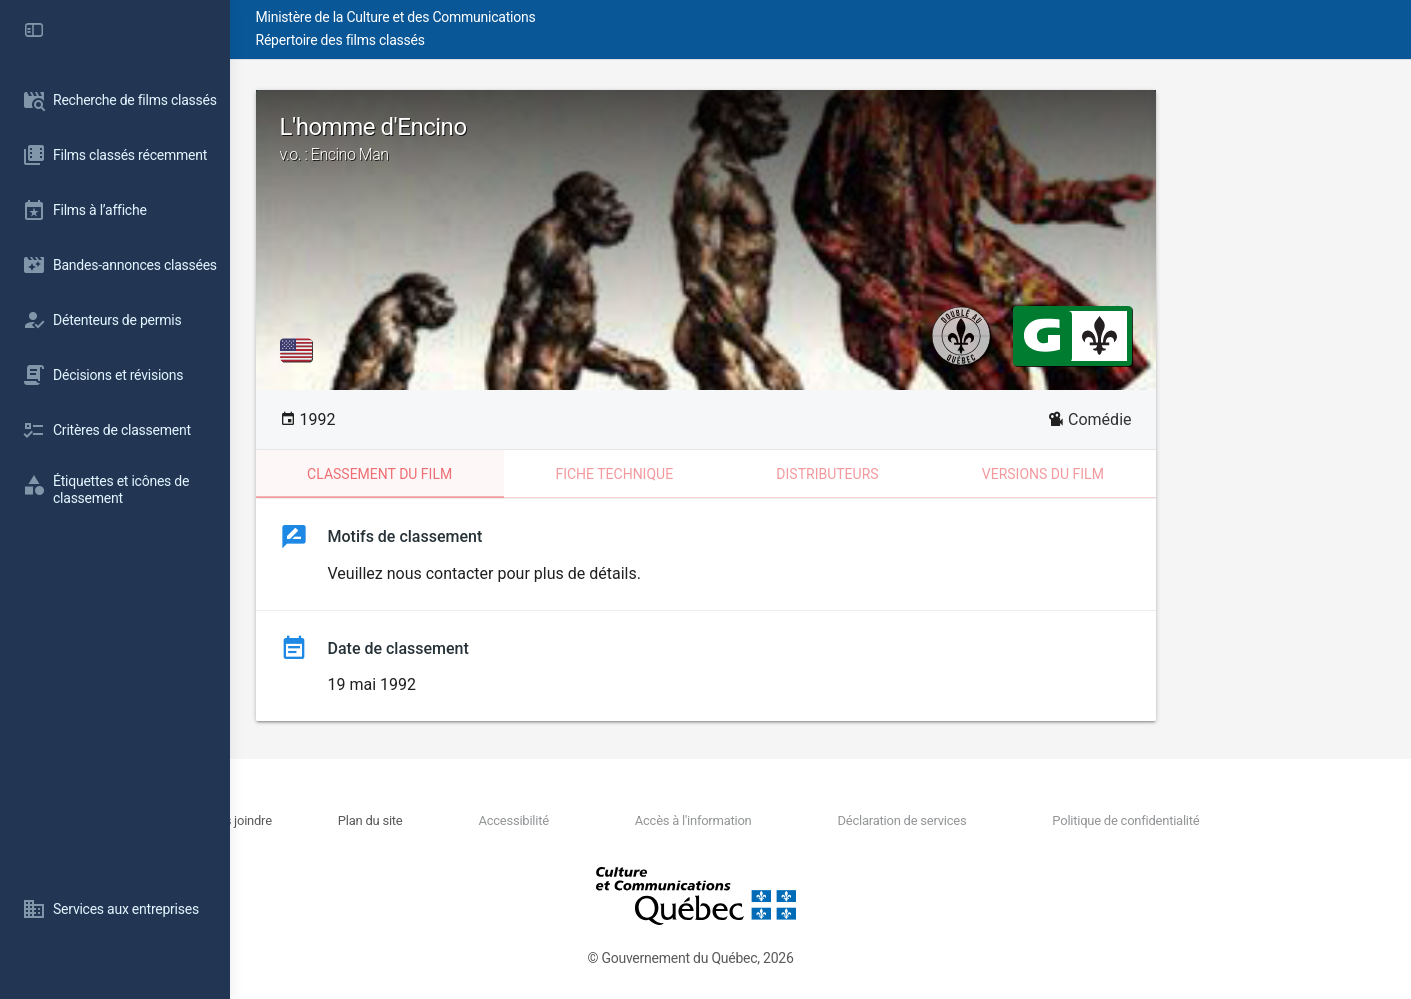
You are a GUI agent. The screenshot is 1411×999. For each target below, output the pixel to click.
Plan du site (523, 820)
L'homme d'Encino (821, 139)
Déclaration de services (978, 820)
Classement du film (494, 474)
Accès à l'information (795, 820)
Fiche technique (729, 474)
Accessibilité (641, 820)
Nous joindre (415, 820)
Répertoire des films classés (534, 40)
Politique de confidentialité (1177, 820)
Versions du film (1158, 474)
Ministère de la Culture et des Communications (590, 17)
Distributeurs (942, 474)
